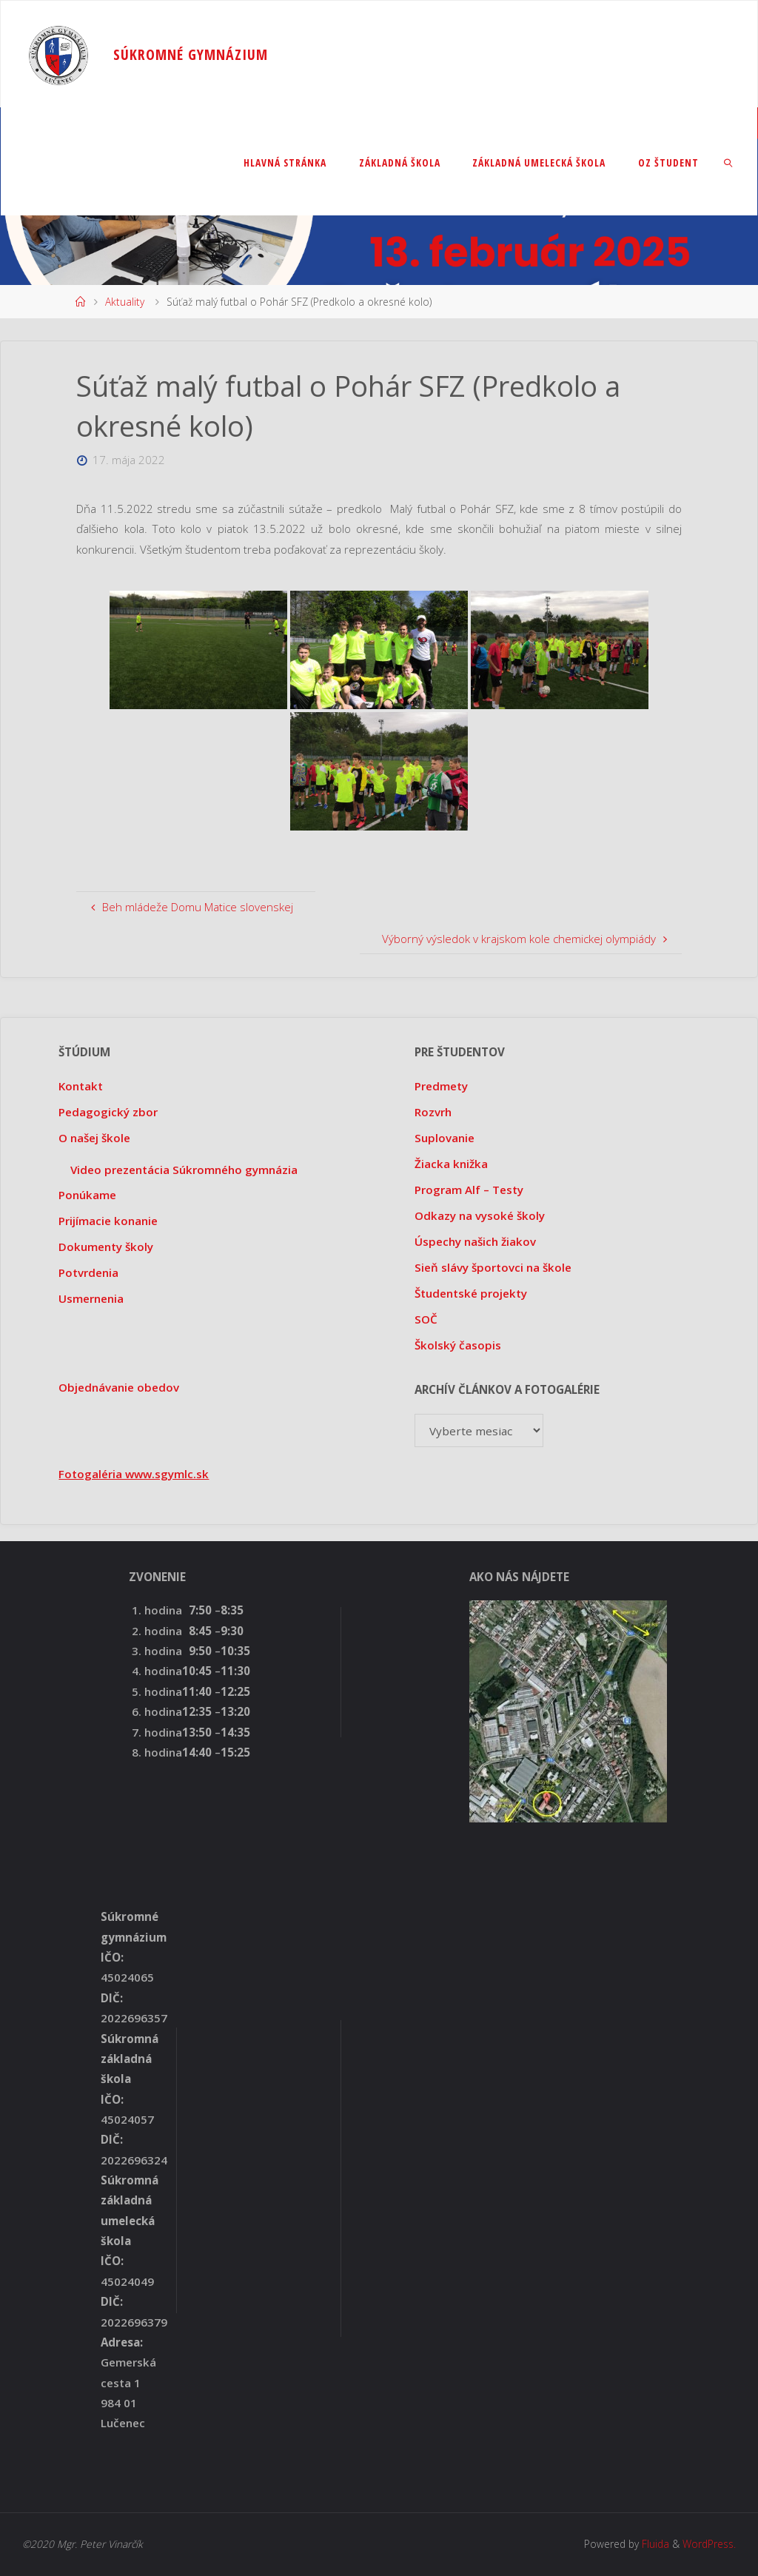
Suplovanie (444, 1137)
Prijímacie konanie (108, 1220)
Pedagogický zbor (108, 1111)
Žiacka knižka (451, 1163)
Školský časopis (458, 1345)
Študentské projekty (471, 1293)
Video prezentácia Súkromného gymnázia (184, 1169)
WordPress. (709, 2544)
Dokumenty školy (105, 1246)
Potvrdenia (88, 1272)
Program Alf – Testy (469, 1189)
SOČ (426, 1319)
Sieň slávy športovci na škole (493, 1267)
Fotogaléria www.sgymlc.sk (133, 1473)
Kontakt (80, 1086)
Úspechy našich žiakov (475, 1241)
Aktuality (124, 302)
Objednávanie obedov (118, 1387)
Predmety (441, 1086)
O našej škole (94, 1137)
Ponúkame (87, 1194)
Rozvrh (433, 1111)
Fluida (654, 2544)
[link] (728, 161)
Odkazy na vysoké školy (480, 1215)
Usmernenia (91, 1298)
